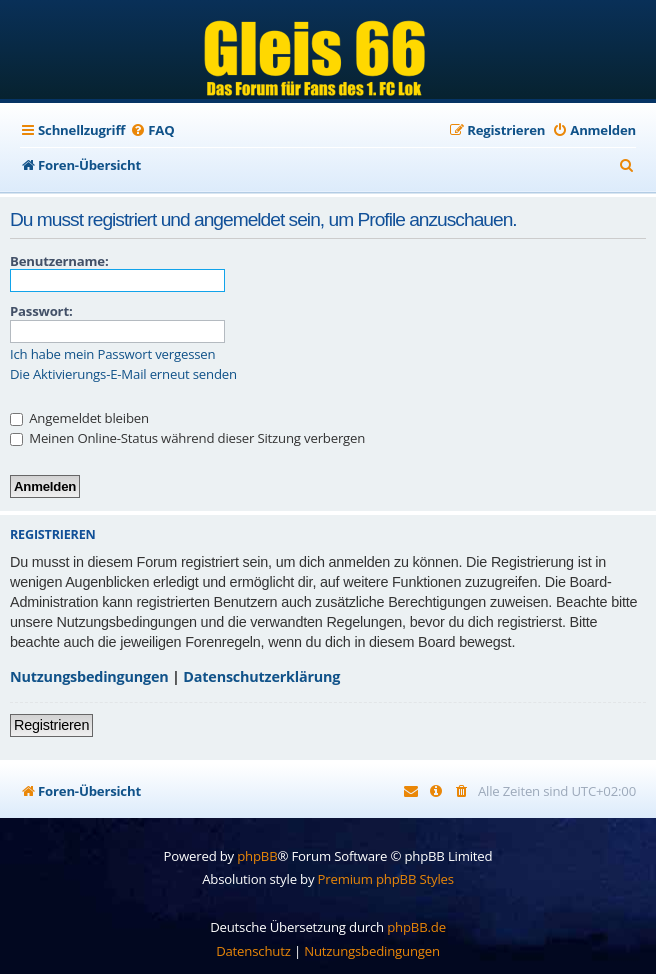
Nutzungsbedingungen (89, 676)
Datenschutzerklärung (261, 676)
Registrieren (51, 725)
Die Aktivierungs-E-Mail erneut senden (123, 374)
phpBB (257, 856)
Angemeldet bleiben (79, 418)
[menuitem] (152, 130)
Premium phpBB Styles (386, 879)
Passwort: (41, 311)
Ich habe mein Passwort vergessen (112, 354)
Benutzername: (59, 261)
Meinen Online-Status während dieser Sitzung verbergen (187, 438)
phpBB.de (416, 927)
